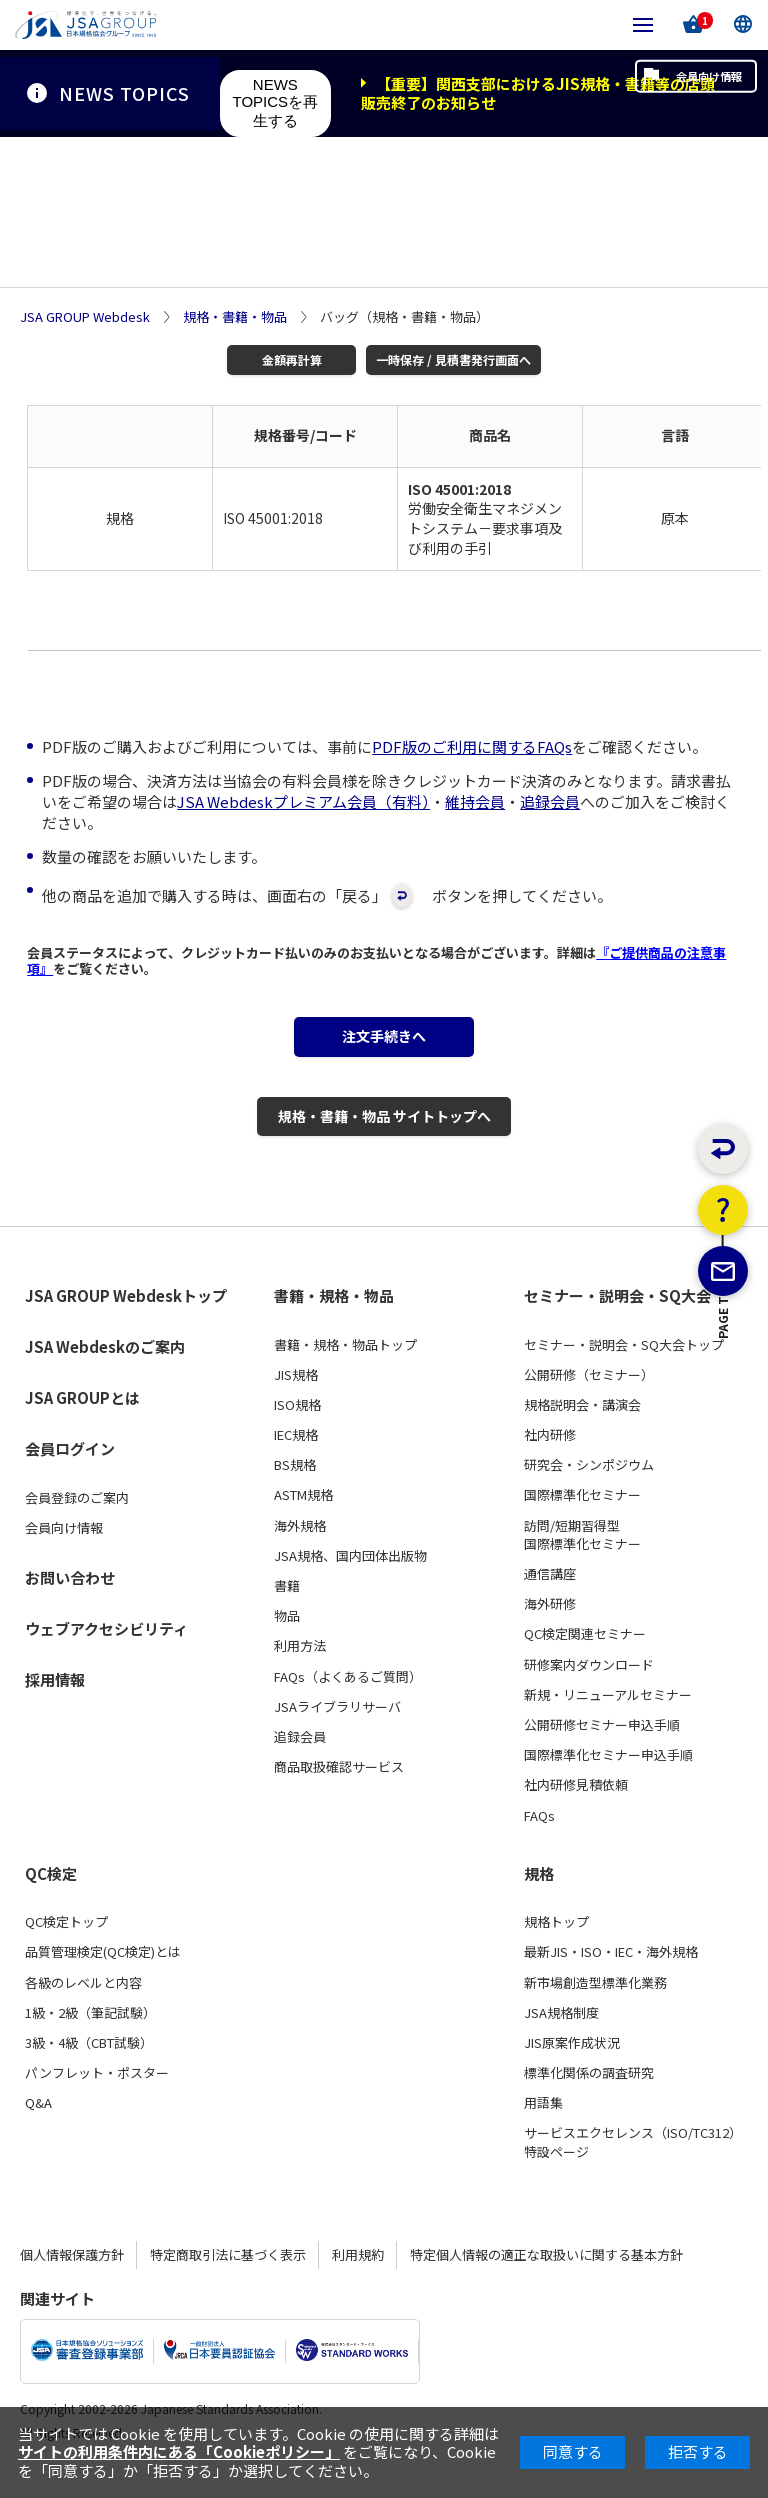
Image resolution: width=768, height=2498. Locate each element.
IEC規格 (296, 1461)
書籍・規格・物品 (334, 1322)
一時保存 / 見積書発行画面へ (439, 361)
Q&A (38, 2130)
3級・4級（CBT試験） (89, 2069)
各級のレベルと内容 (83, 2009)
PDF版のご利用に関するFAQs (472, 750)
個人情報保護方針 (72, 2280)
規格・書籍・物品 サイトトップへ (384, 1136)
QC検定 (51, 1900)
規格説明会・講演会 (582, 1431)
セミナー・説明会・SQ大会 (617, 1322)
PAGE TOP (723, 1423)
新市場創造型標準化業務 (595, 2009)
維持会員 (475, 805)
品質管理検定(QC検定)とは (103, 1979)
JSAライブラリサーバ (337, 1733)
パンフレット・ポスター (97, 2099)
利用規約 (358, 2280)
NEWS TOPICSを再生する (276, 102)
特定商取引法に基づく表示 (228, 2280)
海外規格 (300, 1552)
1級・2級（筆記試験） (90, 2039)
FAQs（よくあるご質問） (348, 1703)
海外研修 (550, 1630)
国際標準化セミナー (582, 1522)
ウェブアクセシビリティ (106, 1654)
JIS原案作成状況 (572, 2069)
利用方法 (300, 1673)
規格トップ (556, 1948)
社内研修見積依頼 (576, 1812)
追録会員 (550, 805)
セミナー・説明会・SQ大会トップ (624, 1371)
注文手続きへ (384, 1045)
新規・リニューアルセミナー (608, 1721)
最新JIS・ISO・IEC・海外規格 (611, 1979)
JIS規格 (296, 1401)
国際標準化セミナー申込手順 (608, 1781)
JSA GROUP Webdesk (85, 317)
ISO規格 (297, 1431)
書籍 (287, 1612)
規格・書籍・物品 (235, 317)
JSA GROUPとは (82, 1423)
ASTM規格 (303, 1522)
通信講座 (550, 1600)
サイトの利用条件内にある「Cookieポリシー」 (179, 2451)
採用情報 (55, 1705)
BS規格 (295, 1492)
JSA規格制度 (561, 2039)
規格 (539, 1900)
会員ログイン (70, 1474)
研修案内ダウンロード (589, 1691)
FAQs (539, 1842)
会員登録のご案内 (77, 1524)
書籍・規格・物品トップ (345, 1371)
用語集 (543, 2130)
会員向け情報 (676, 93)
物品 (287, 1642)
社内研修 (550, 1461)
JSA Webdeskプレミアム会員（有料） (303, 805)
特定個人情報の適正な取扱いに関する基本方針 (546, 2280)
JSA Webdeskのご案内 (105, 1372)
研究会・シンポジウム (589, 1492)
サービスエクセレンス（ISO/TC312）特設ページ (633, 2169)
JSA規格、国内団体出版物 (350, 1582)
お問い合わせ (70, 1603)
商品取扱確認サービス (339, 1793)
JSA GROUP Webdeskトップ (126, 1322)
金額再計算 (285, 361)
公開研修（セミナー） (589, 1401)
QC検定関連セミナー (585, 1661)
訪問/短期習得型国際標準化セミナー (582, 1561)
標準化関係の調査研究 (589, 2099)
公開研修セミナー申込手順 (602, 1751)
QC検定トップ (66, 1948)
